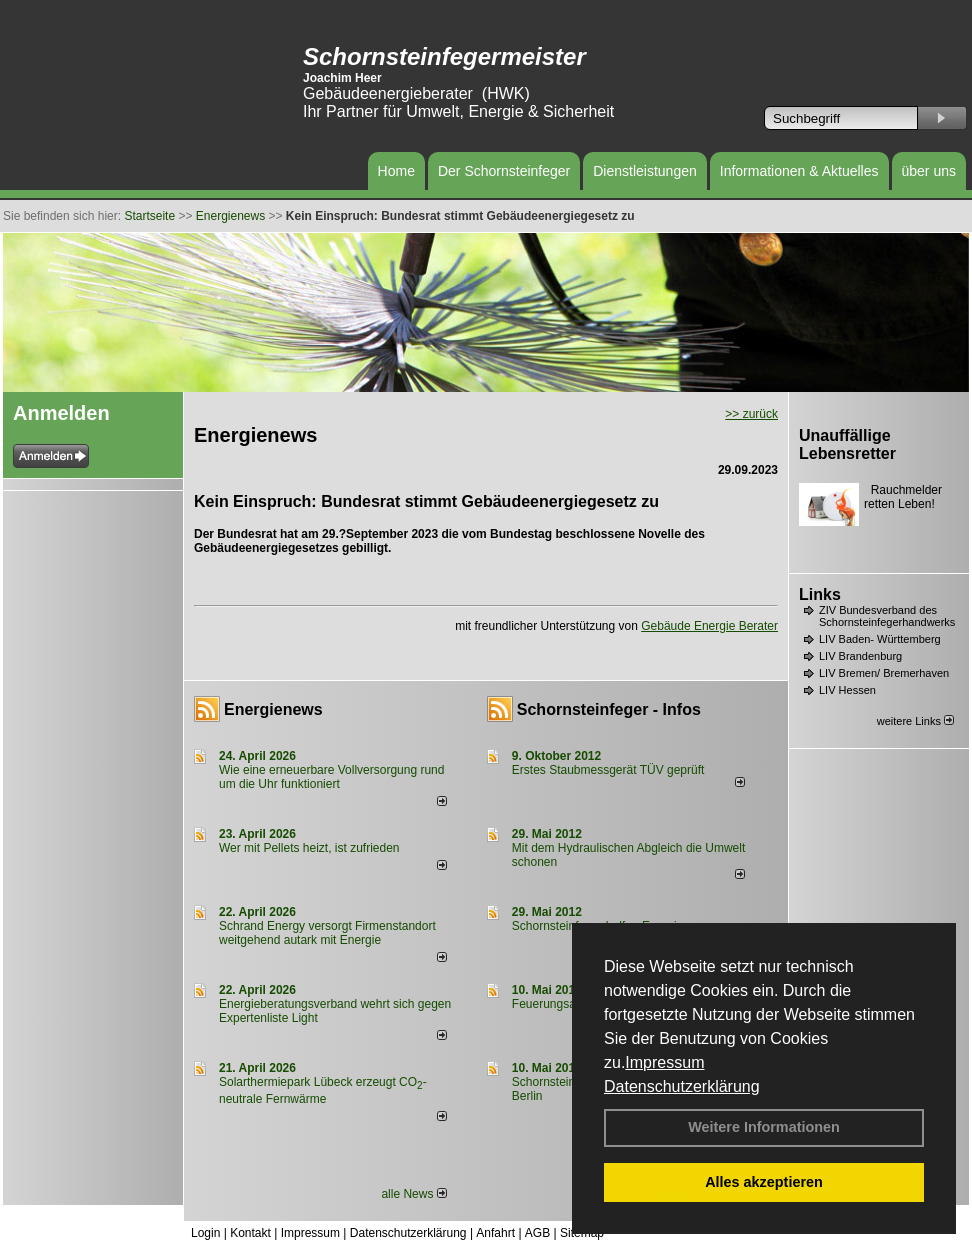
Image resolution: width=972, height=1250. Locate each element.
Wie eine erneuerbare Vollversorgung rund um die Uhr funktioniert (331, 777)
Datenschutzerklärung (682, 1086)
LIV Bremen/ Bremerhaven (884, 673)
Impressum (664, 1062)
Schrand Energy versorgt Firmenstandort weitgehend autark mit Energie (327, 933)
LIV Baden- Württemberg (880, 639)
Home (396, 171)
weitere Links (915, 721)
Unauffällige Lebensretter (847, 444)
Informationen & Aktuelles (799, 171)
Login (205, 1233)
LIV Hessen (847, 690)
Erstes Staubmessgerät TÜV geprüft (608, 770)
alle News (413, 1194)
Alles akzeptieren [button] (764, 1182)
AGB (537, 1233)
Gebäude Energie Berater (709, 626)
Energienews (273, 709)
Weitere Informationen (764, 1127)
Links (820, 594)
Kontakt (250, 1233)
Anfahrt (495, 1233)
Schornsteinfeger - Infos (609, 709)
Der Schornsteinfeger (504, 171)
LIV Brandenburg (860, 656)
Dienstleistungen (645, 171)
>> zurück (751, 414)
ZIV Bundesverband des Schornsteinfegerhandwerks (887, 616)
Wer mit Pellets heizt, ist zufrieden (309, 848)
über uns (929, 171)
